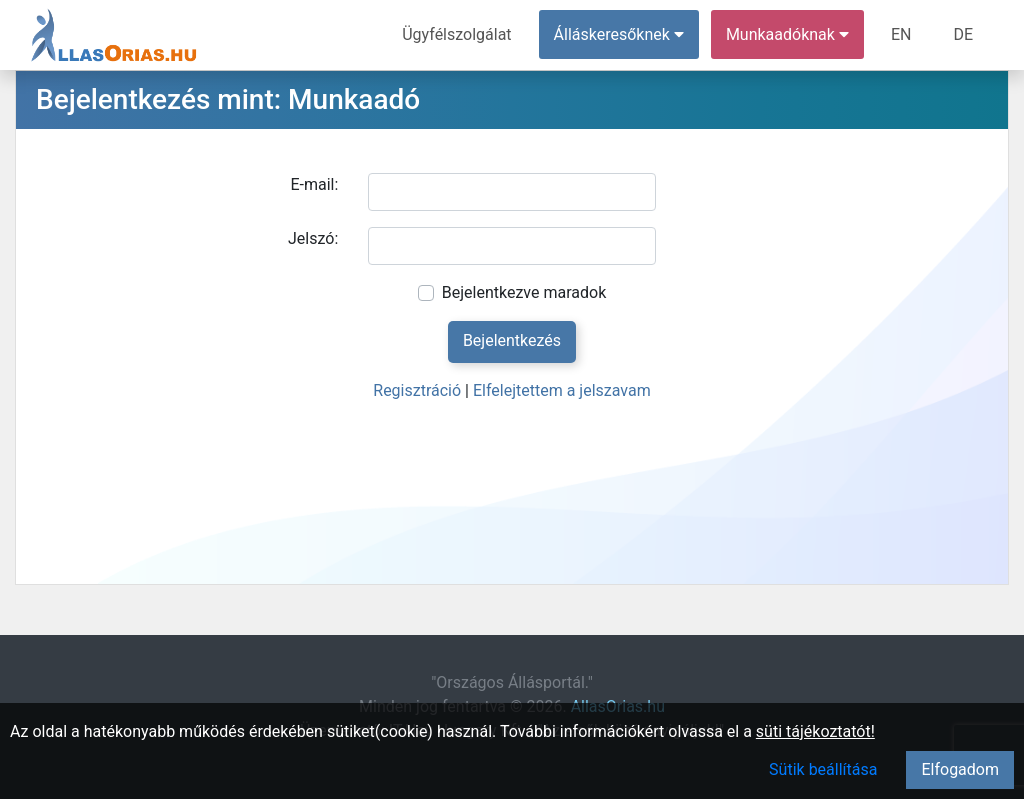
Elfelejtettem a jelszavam (562, 390)
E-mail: (314, 184)
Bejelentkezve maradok (524, 292)
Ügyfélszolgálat (456, 34)
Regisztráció (417, 390)
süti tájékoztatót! (815, 731)
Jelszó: (313, 238)
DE (963, 34)
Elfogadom (960, 769)
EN (901, 34)
